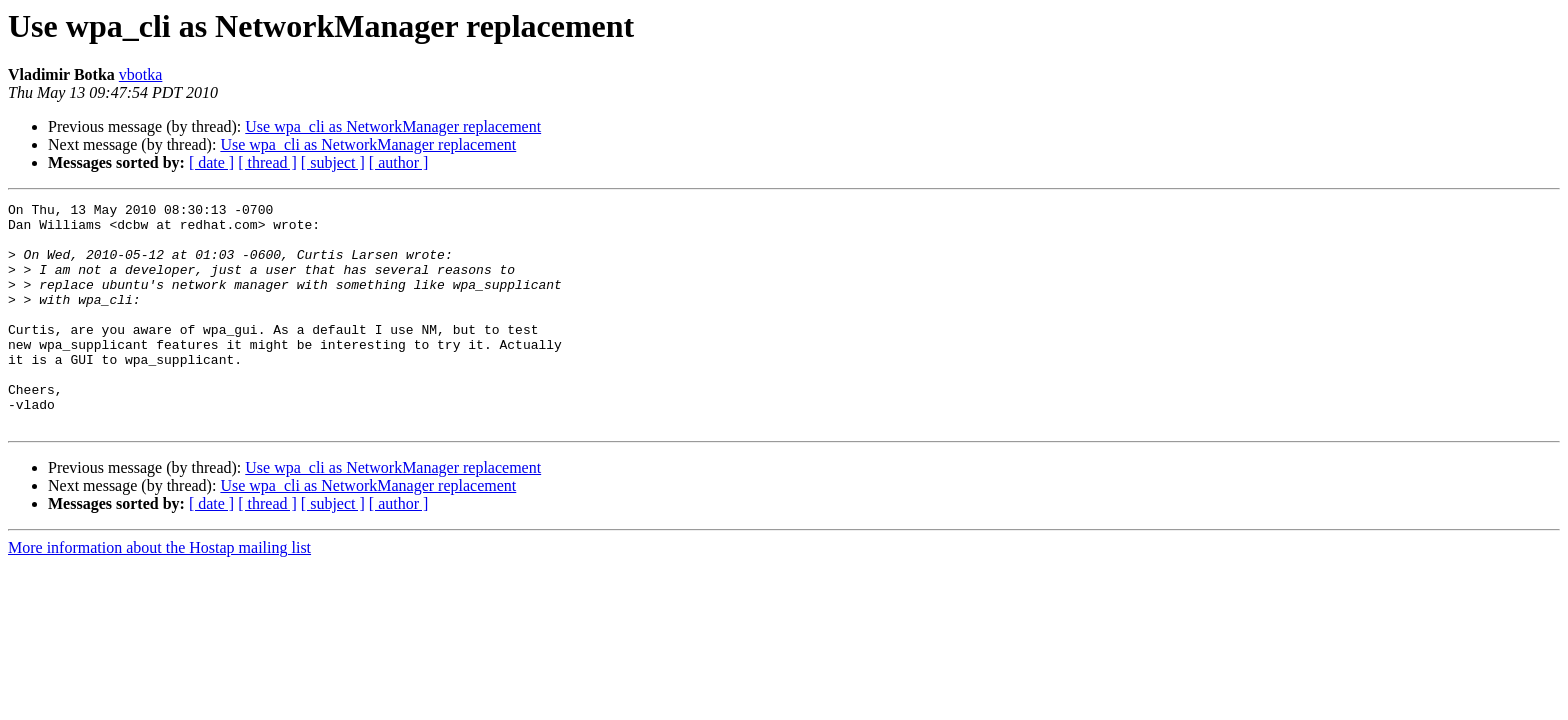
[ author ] (399, 162)
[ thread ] (267, 162)
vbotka (141, 74)
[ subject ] (333, 162)
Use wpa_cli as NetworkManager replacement (393, 126)
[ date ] (211, 162)
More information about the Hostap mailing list (159, 592)
